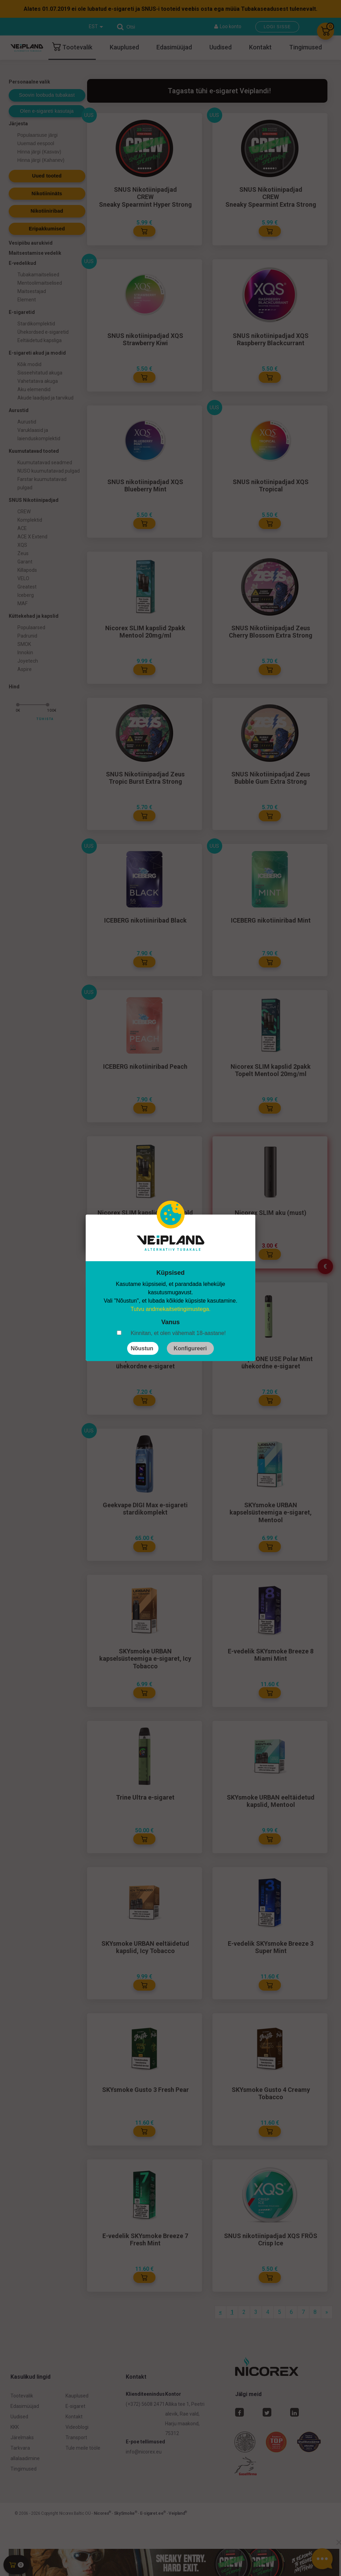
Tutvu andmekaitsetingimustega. (171, 1309)
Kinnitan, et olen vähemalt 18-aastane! (178, 1333)
